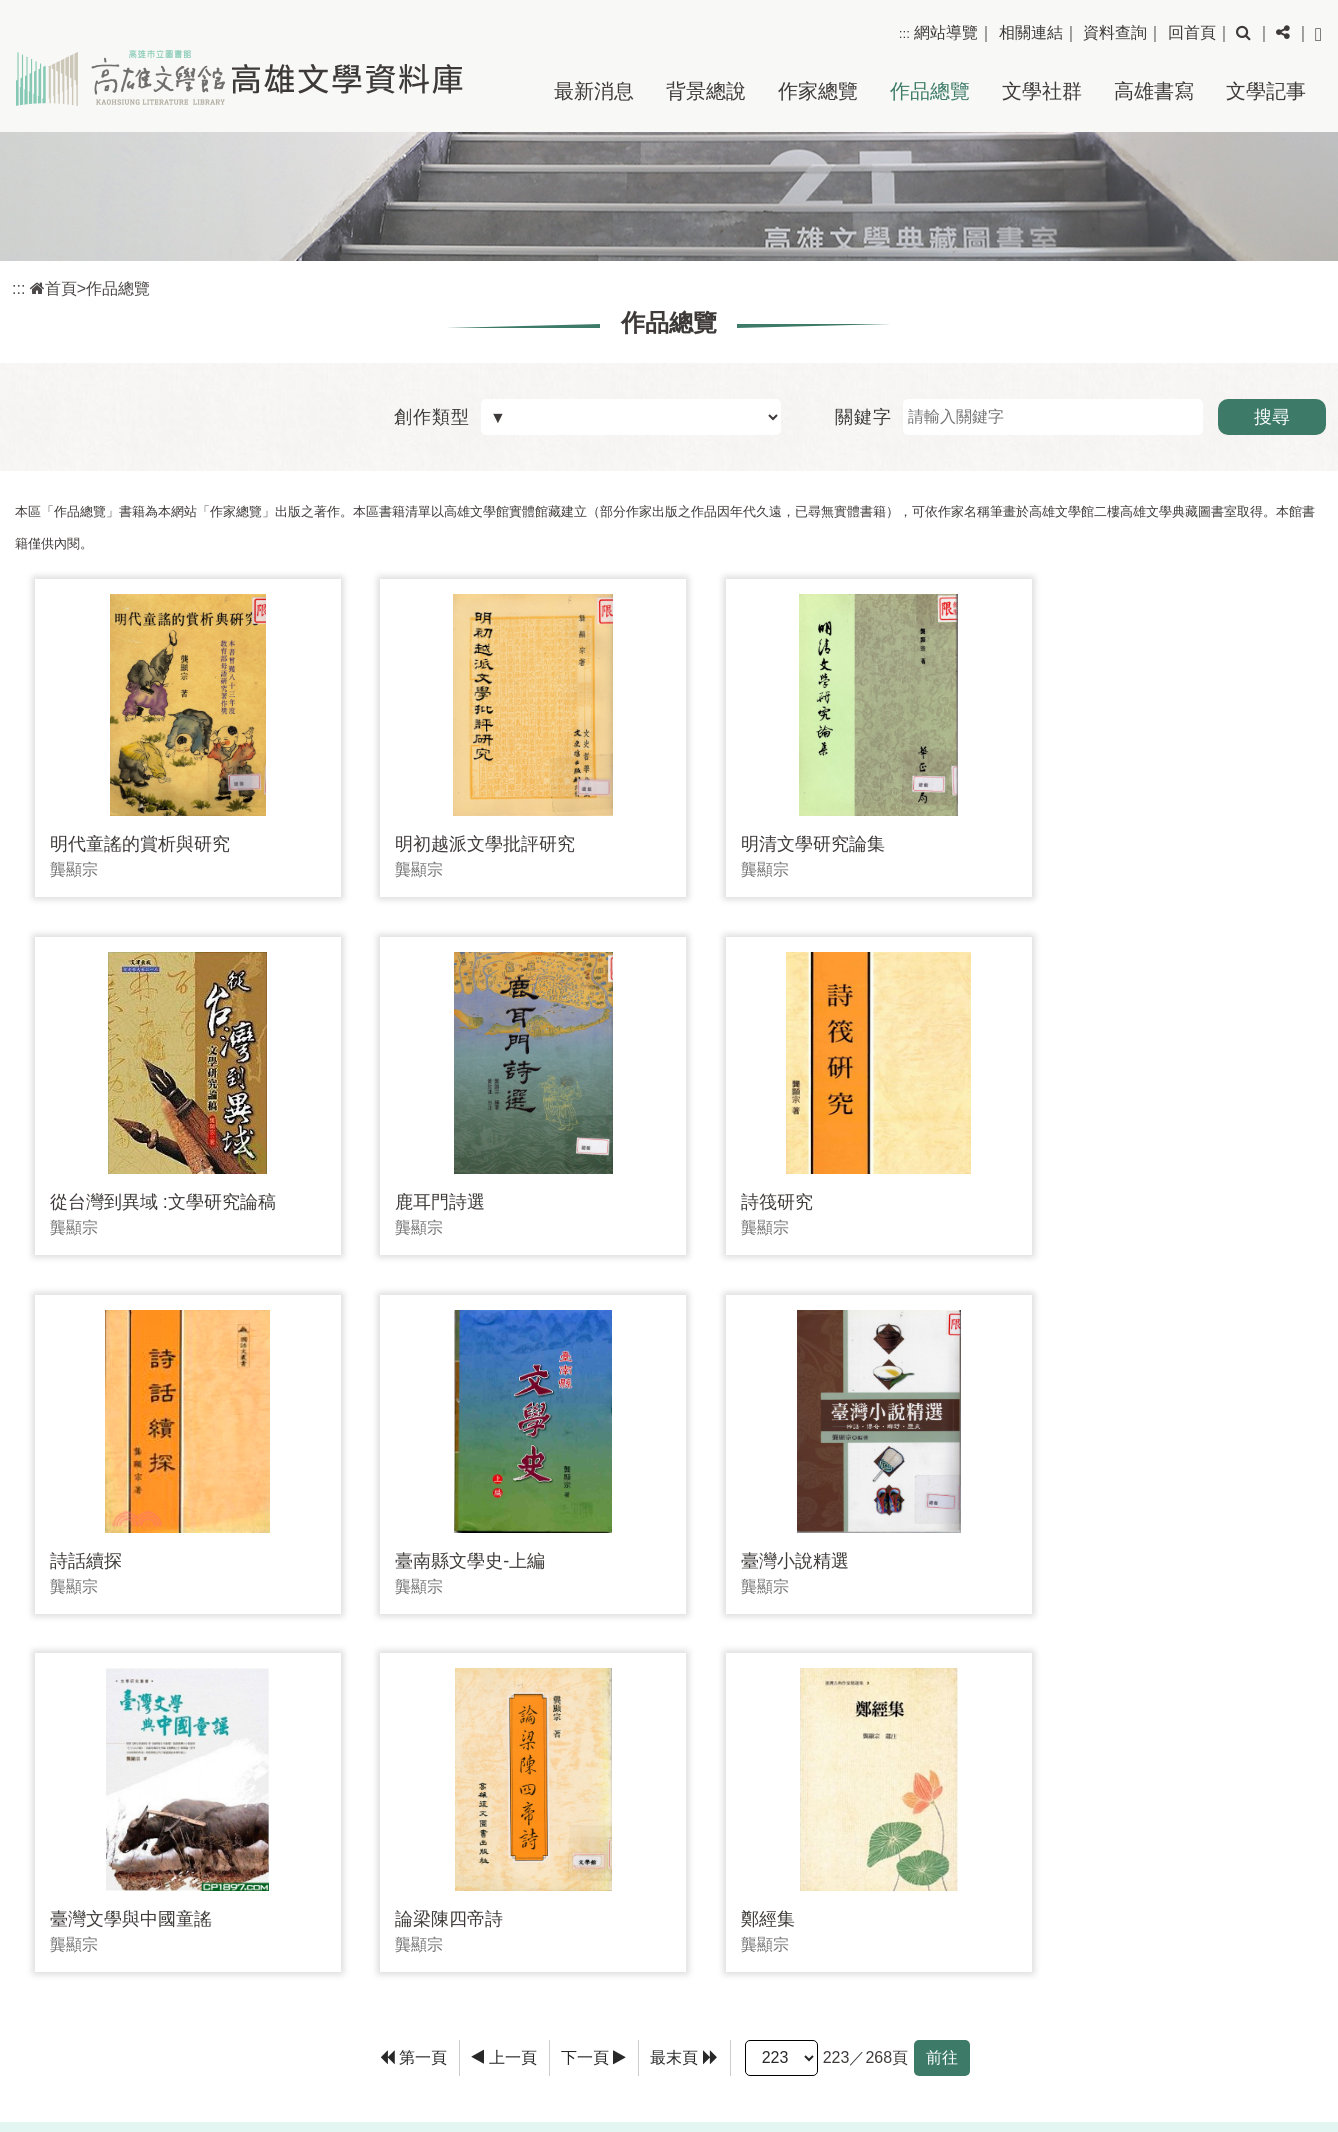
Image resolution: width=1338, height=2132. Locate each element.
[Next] (594, 1655)
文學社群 (1042, 91)
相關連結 (1031, 32)
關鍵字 (863, 417)
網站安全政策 (1272, 2048)
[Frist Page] (414, 1655)
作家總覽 (818, 91)
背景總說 (706, 91)
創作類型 (432, 417)
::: (904, 33)
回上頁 (1265, 1774)
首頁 (53, 288)
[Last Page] (684, 1655)
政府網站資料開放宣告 (1238, 2078)
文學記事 (1266, 91)
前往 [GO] (942, 1654)
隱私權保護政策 (1263, 2018)
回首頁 (1192, 32)
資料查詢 (1115, 32)
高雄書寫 (1154, 91)
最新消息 (594, 91)
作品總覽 (930, 91)
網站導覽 (946, 32)
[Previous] (504, 1655)
